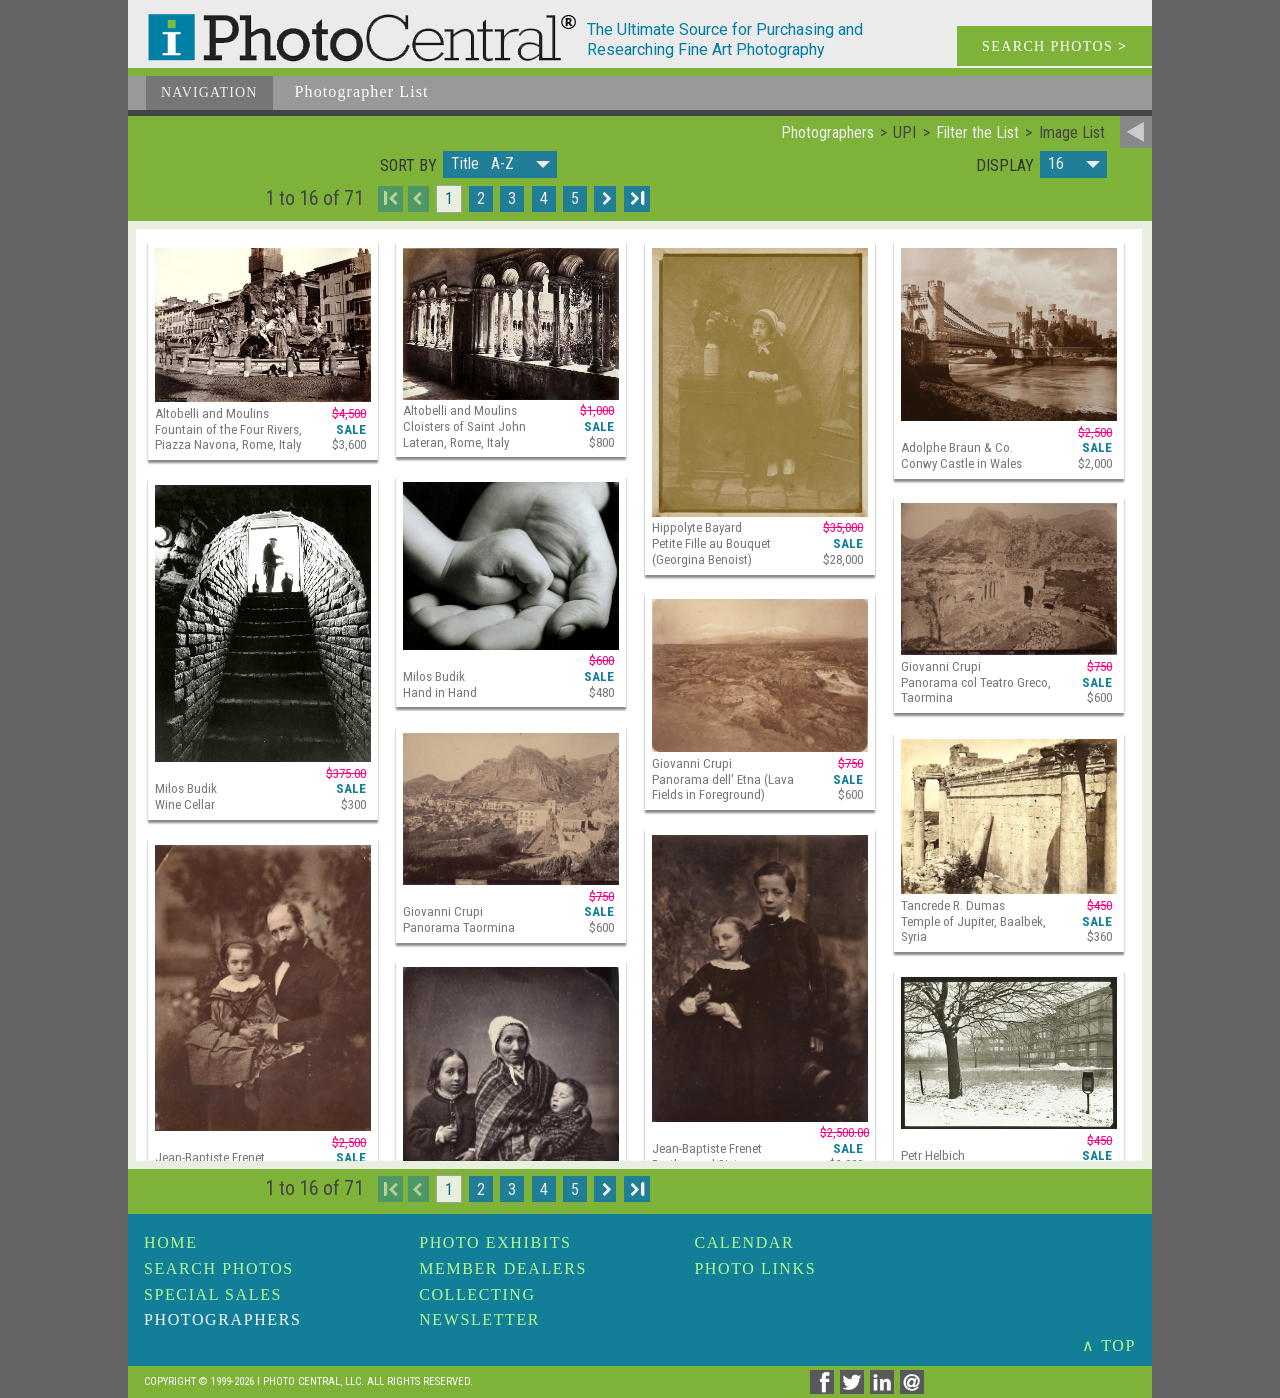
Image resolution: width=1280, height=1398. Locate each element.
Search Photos (219, 1268)
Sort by (408, 166)
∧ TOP (1109, 1345)
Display (1005, 166)
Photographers (222, 1319)
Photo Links (755, 1268)
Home (171, 1242)
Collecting (477, 1294)
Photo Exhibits (495, 1242)
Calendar (744, 1242)
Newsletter (479, 1319)
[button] (500, 164)
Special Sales (213, 1294)
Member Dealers (503, 1268)
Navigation (209, 92)
